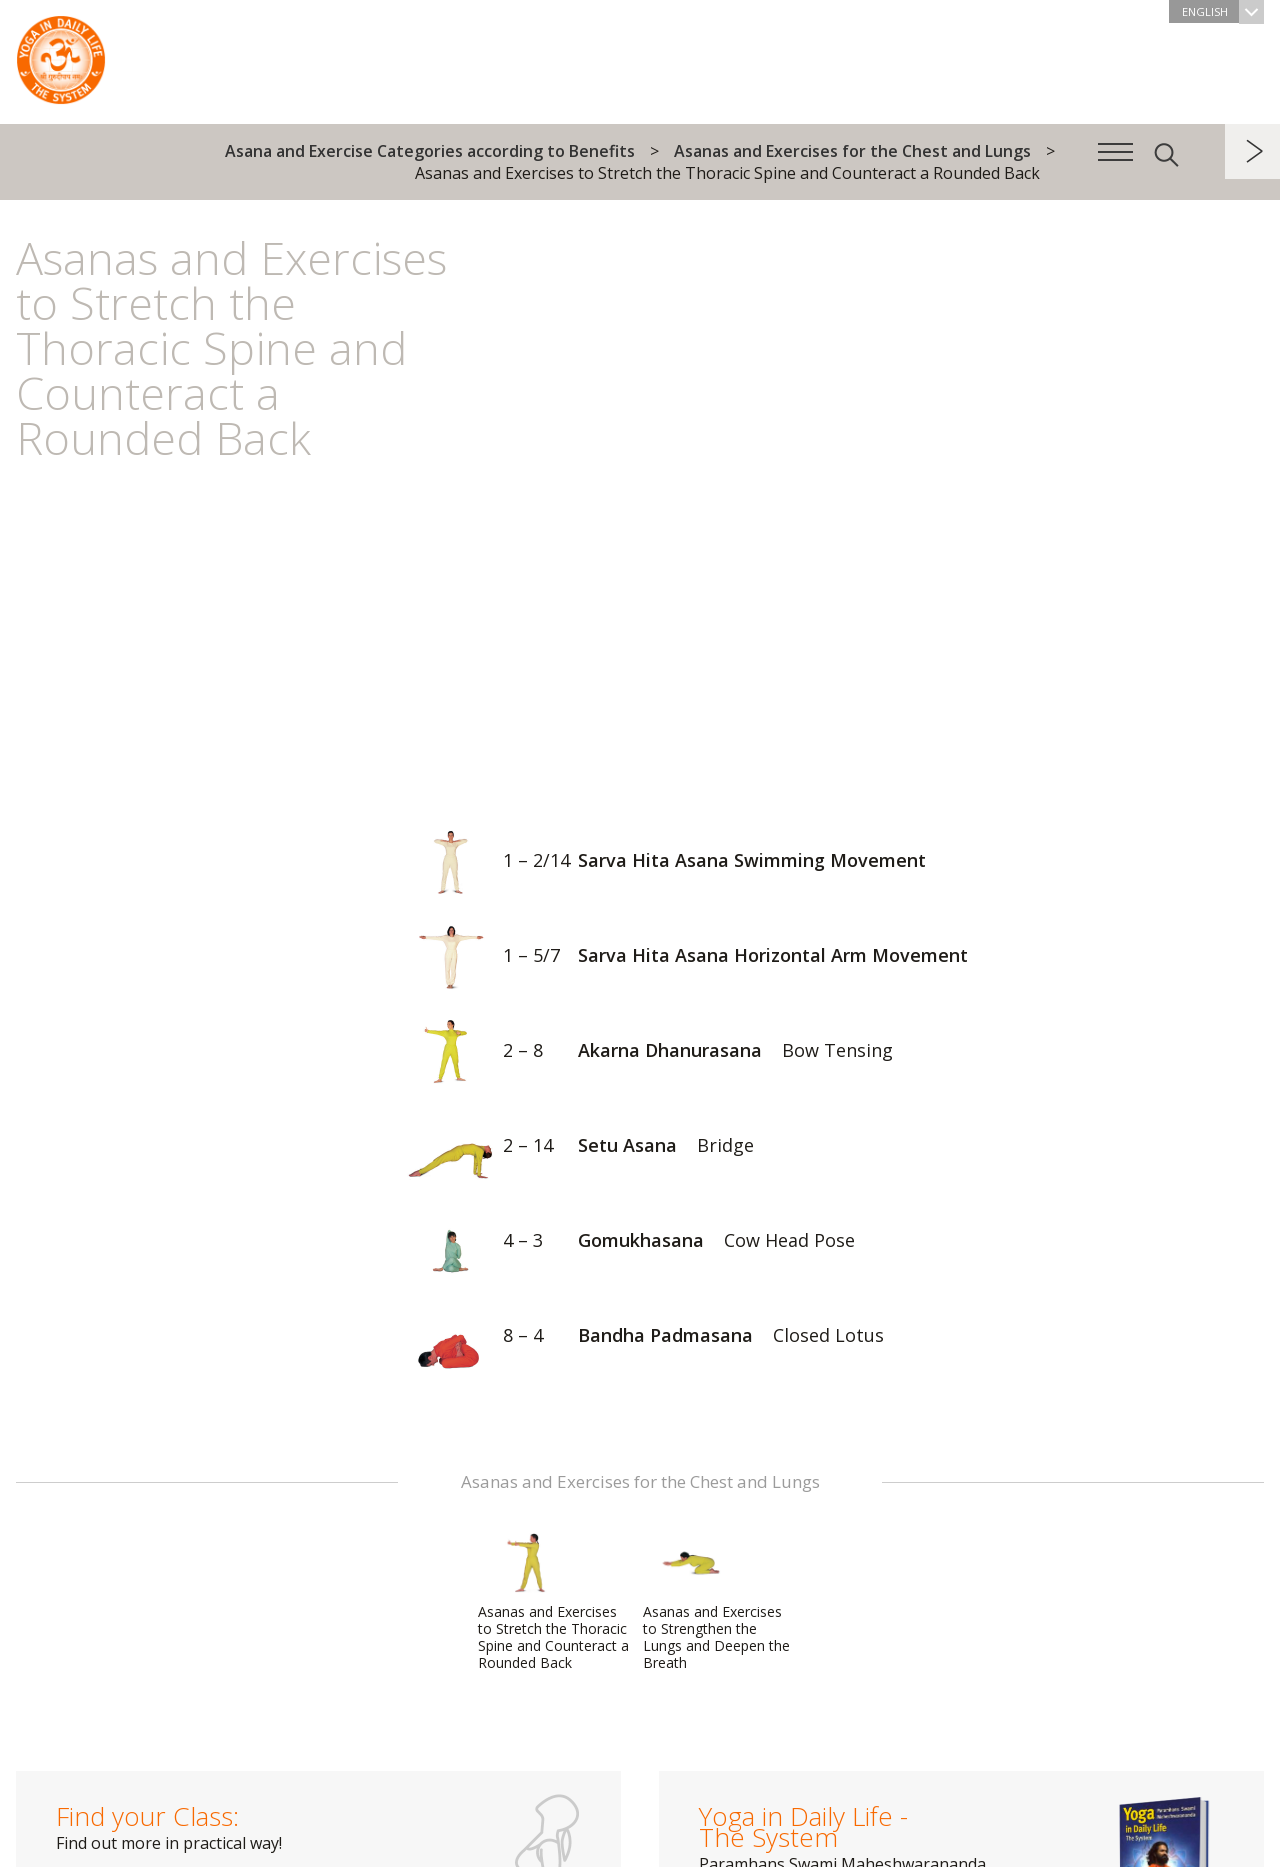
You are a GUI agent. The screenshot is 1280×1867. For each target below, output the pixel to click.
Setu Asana (576, 1147)
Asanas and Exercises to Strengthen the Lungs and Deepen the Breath (716, 1602)
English (1223, 11)
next (1252, 151)
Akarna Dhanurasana (646, 1052)
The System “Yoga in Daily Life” (61, 55)
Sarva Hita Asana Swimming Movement (662, 862)
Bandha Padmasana (641, 1337)
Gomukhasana (627, 1242)
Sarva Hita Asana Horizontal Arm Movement (683, 957)
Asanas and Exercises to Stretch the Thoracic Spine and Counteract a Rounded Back (553, 1602)
